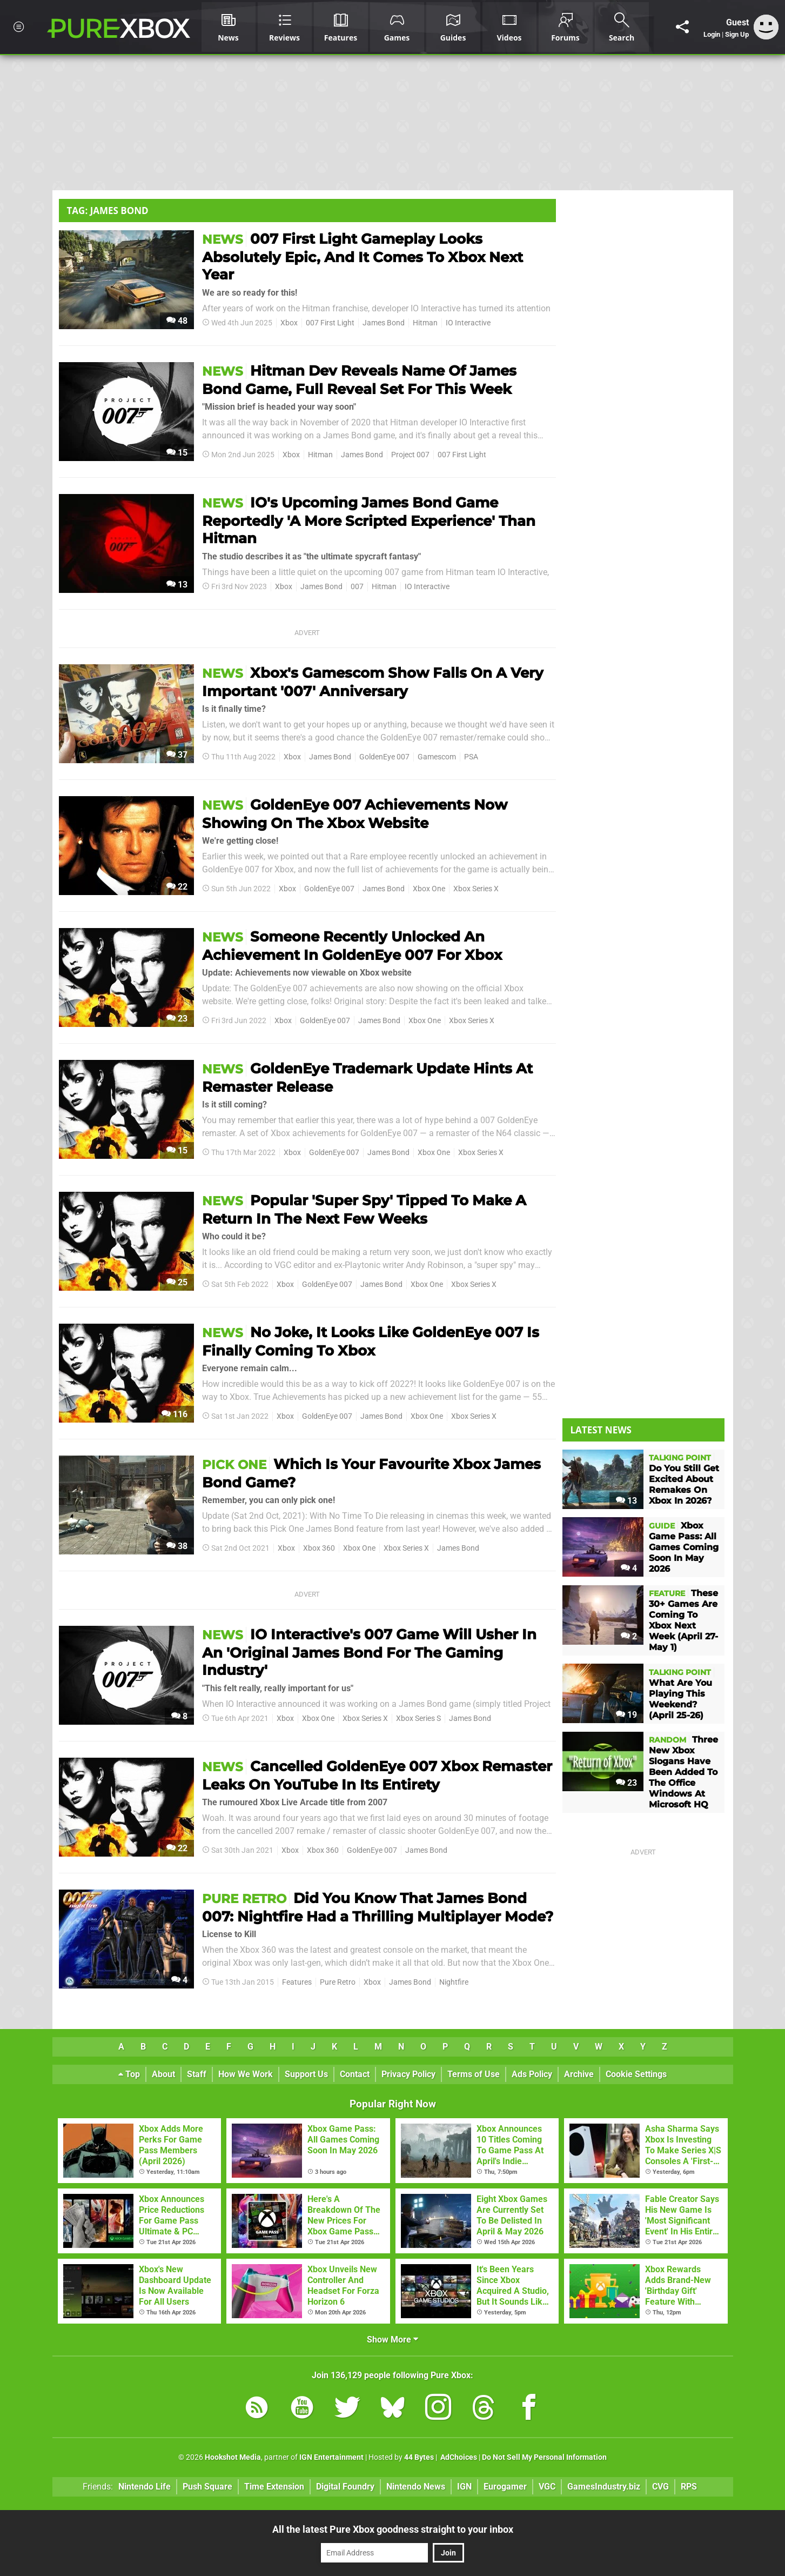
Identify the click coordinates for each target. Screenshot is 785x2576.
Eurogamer (505, 2486)
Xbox (289, 323)
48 (176, 321)
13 (176, 584)
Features (297, 1982)
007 (357, 586)
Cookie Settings (636, 2074)
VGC (547, 2486)
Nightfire (453, 1982)
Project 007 (410, 454)
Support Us (306, 2074)
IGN (464, 2486)
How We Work (245, 2074)
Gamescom (437, 757)
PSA (471, 757)
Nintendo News (415, 2486)
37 (176, 755)
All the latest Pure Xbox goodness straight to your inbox (392, 2529)
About (163, 2074)
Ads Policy (532, 2074)
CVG (660, 2486)
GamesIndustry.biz (603, 2486)
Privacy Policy (408, 2074)
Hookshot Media (233, 2457)
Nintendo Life (144, 2486)
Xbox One (429, 888)
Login (711, 34)
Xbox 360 (319, 1548)
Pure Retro (337, 1982)
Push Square (207, 2486)
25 (176, 1282)
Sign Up (737, 34)
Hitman (425, 323)
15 (176, 453)
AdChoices (458, 2457)
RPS (689, 2486)
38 (176, 1546)
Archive (579, 2074)
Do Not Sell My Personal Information (544, 2457)
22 (176, 887)
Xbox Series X (476, 888)
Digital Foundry (345, 2486)
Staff (196, 2074)
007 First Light (330, 323)
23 (176, 1018)
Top (129, 2074)
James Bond (384, 323)
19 (626, 1715)
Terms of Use (473, 2074)
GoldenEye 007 (384, 757)
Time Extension (274, 2486)
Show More (392, 2339)
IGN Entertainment (331, 2457)
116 (174, 1414)
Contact (355, 2074)
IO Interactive (468, 323)
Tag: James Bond (108, 210)
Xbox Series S (418, 1718)
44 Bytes (419, 2457)
